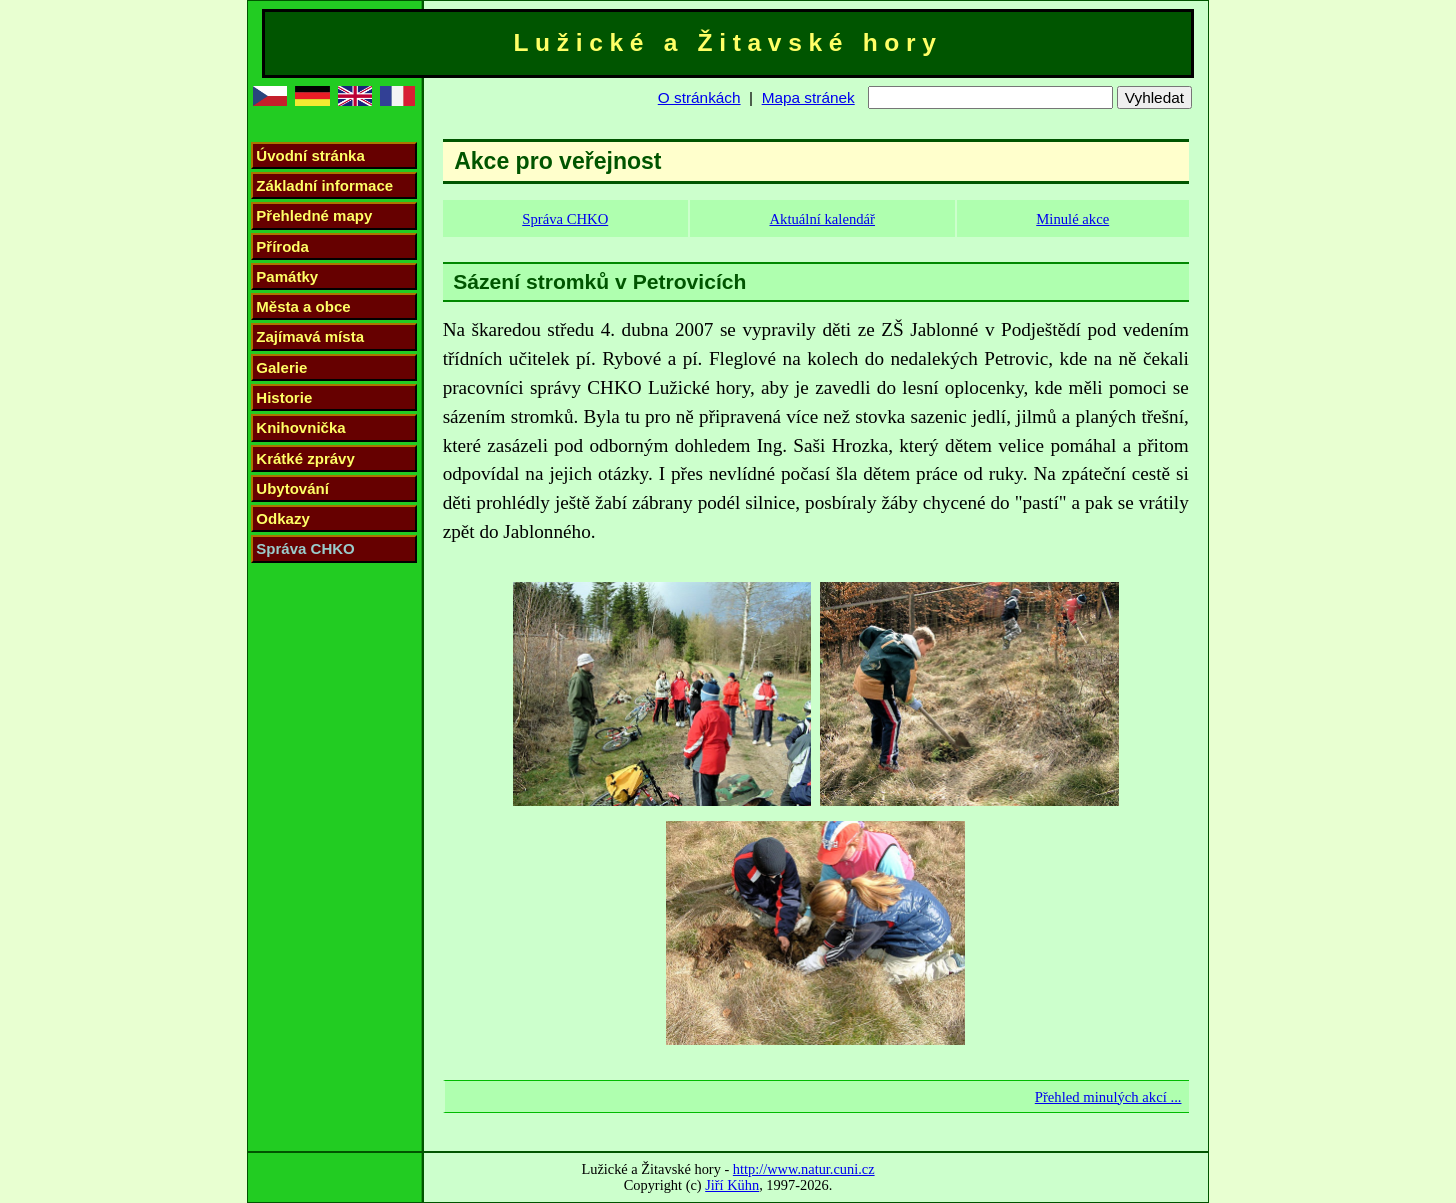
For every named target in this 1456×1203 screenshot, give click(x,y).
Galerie (281, 367)
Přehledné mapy (314, 215)
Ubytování (292, 488)
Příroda (282, 246)
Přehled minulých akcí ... (1108, 1097)
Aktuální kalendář (822, 219)
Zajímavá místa (310, 336)
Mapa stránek (808, 97)
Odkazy (282, 518)
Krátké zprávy (305, 458)
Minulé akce (1072, 219)
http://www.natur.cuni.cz (804, 1169)
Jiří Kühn (732, 1185)
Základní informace (324, 185)
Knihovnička (300, 427)
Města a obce (303, 306)
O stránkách (699, 97)
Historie (284, 397)
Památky (287, 276)
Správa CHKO (305, 548)
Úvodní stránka (310, 155)
